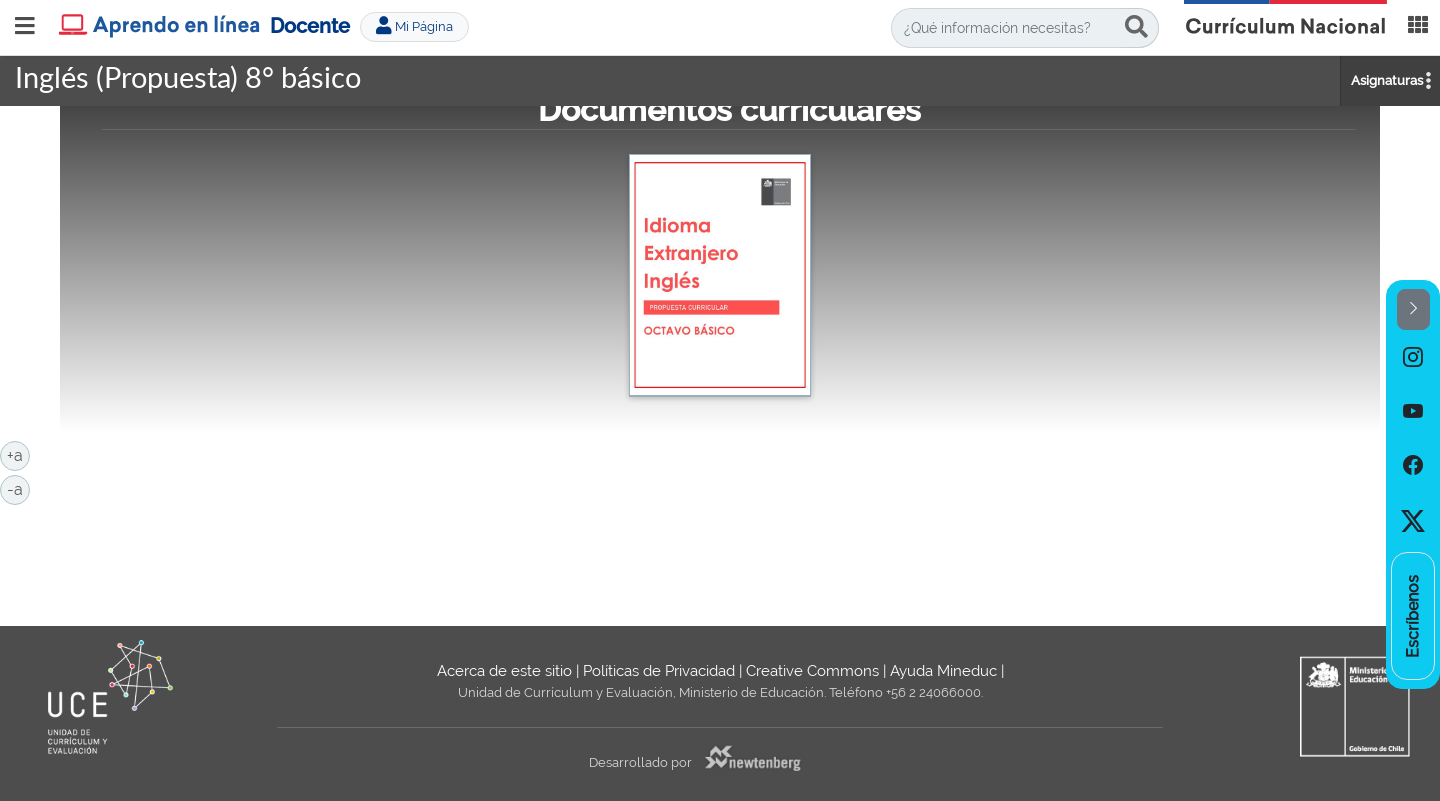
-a (18, 488)
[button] (1413, 309)
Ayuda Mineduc (943, 671)
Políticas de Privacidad (659, 671)
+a (18, 454)
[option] (1413, 357)
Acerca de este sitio (504, 671)
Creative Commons (812, 671)
